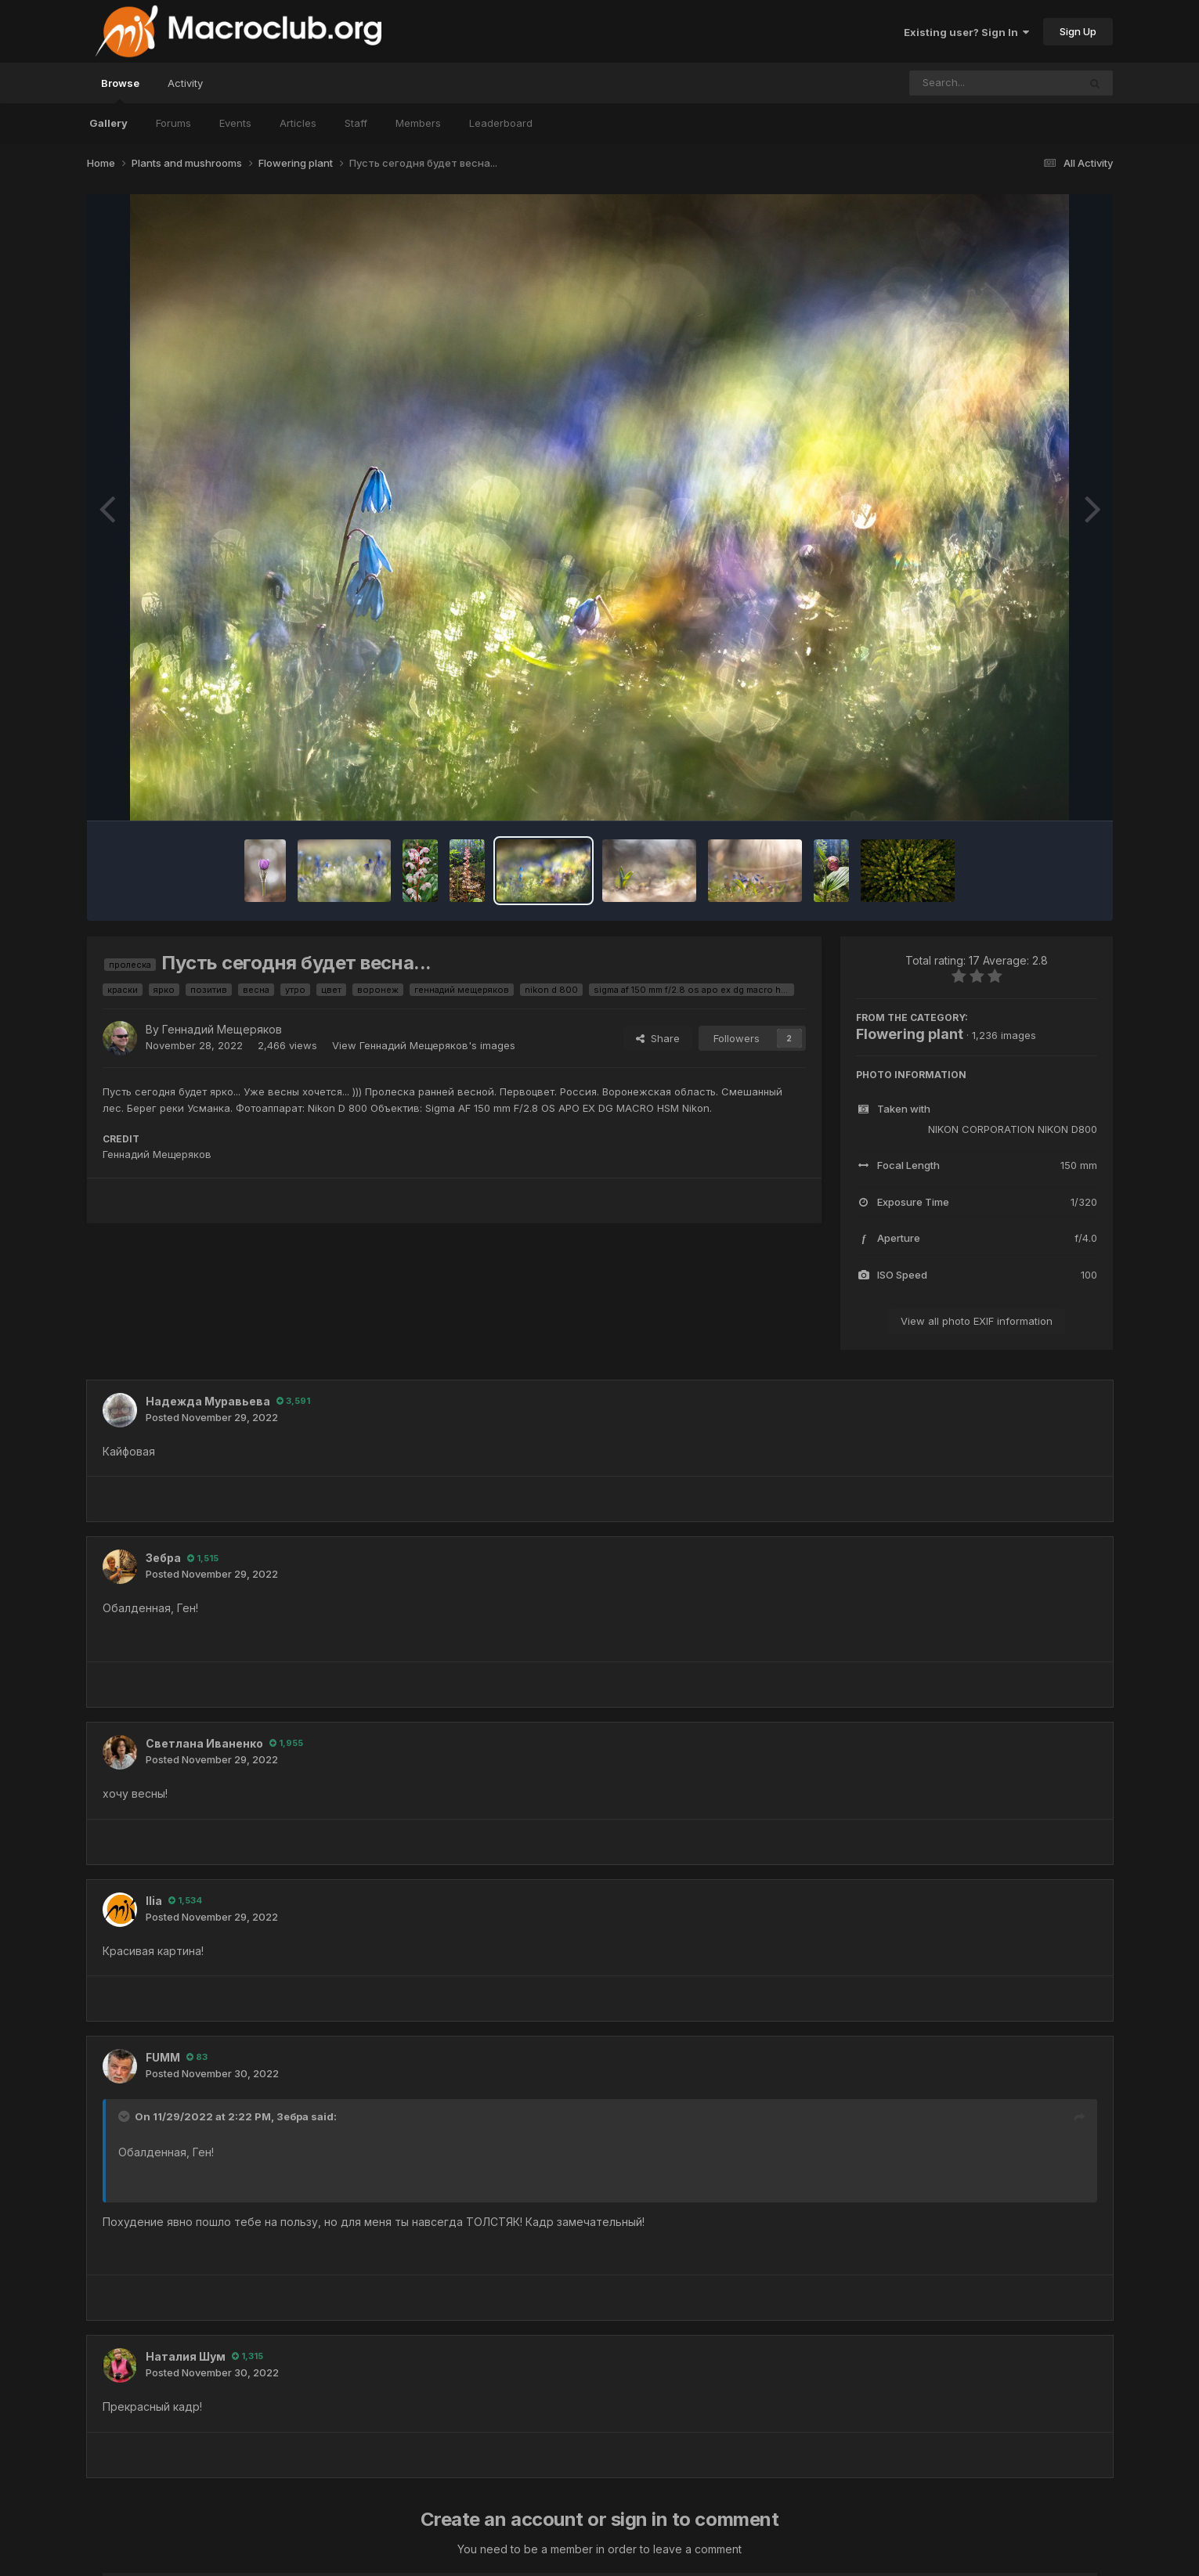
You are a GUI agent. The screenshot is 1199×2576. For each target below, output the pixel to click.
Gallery (108, 123)
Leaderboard (501, 123)
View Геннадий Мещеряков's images (423, 1045)
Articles (298, 123)
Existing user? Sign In (966, 32)
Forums (173, 123)
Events (235, 123)
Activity (185, 83)
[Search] (951, 83)
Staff (356, 123)
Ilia (154, 1900)
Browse (120, 90)
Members (418, 123)
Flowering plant (909, 1034)
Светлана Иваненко (204, 1743)
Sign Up (1078, 31)
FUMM (163, 2057)
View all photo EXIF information (977, 1321)
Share (658, 1038)
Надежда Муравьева (208, 1401)
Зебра (163, 1557)
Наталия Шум (186, 2356)
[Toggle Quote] (125, 2116)
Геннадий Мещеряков (222, 1029)
